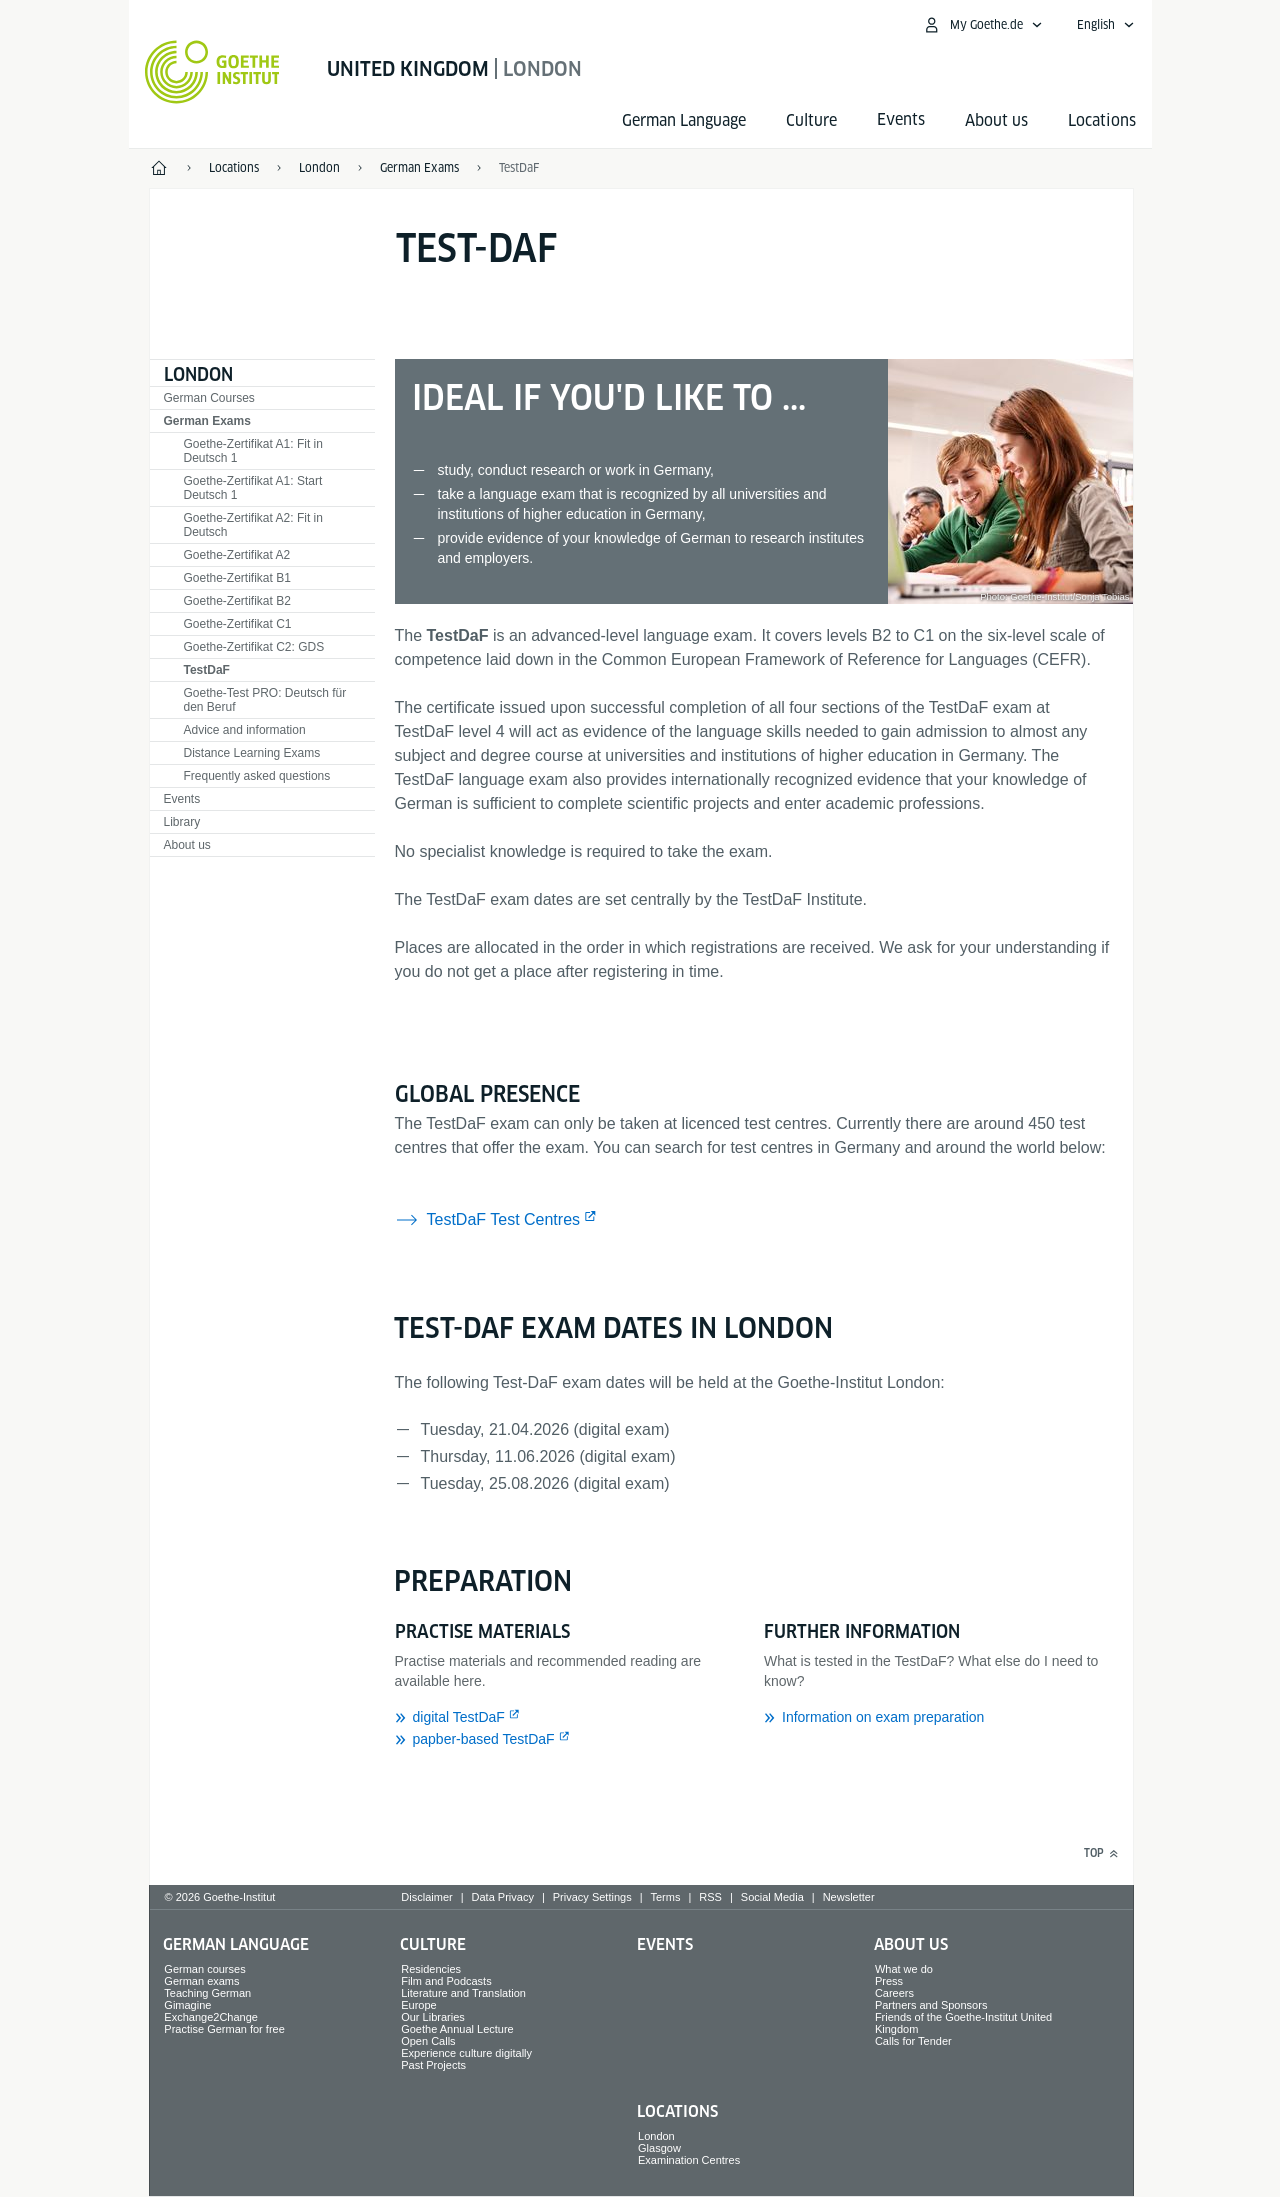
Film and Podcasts (446, 1981)
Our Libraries (433, 2017)
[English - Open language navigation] (1106, 25)
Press (889, 1981)
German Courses (209, 398)
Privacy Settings (592, 1897)
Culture (811, 120)
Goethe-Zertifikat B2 (237, 601)
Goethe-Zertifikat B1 (237, 578)
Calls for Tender (913, 2041)
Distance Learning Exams (252, 753)
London (198, 374)
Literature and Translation (463, 1993)
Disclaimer (426, 1897)
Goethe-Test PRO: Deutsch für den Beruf (265, 700)
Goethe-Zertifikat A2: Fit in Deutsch (253, 525)
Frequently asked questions (257, 776)
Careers (894, 1993)
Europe (418, 2005)
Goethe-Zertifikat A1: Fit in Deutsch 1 (253, 451)
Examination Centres (689, 2160)
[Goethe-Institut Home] (212, 72)
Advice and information (245, 730)
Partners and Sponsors (931, 2005)
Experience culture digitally (466, 2053)
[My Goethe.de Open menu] (982, 25)
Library (182, 822)
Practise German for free (224, 2029)
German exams (201, 1981)
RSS (710, 1897)
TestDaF (207, 670)
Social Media (772, 1897)
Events (182, 799)
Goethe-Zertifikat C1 (238, 624)
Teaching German (207, 1993)
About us (996, 120)
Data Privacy (503, 1897)
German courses (204, 1969)
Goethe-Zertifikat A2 (237, 555)
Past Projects (433, 2065)
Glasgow (659, 2148)
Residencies (431, 1969)
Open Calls (428, 2041)
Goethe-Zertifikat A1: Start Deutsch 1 (253, 488)
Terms (666, 1897)
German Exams (207, 421)
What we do (904, 1969)
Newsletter (849, 1897)
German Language (684, 120)
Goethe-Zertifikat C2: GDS (254, 647)
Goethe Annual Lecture (457, 2029)
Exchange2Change (211, 2017)
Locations (1102, 120)
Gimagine (187, 2005)
